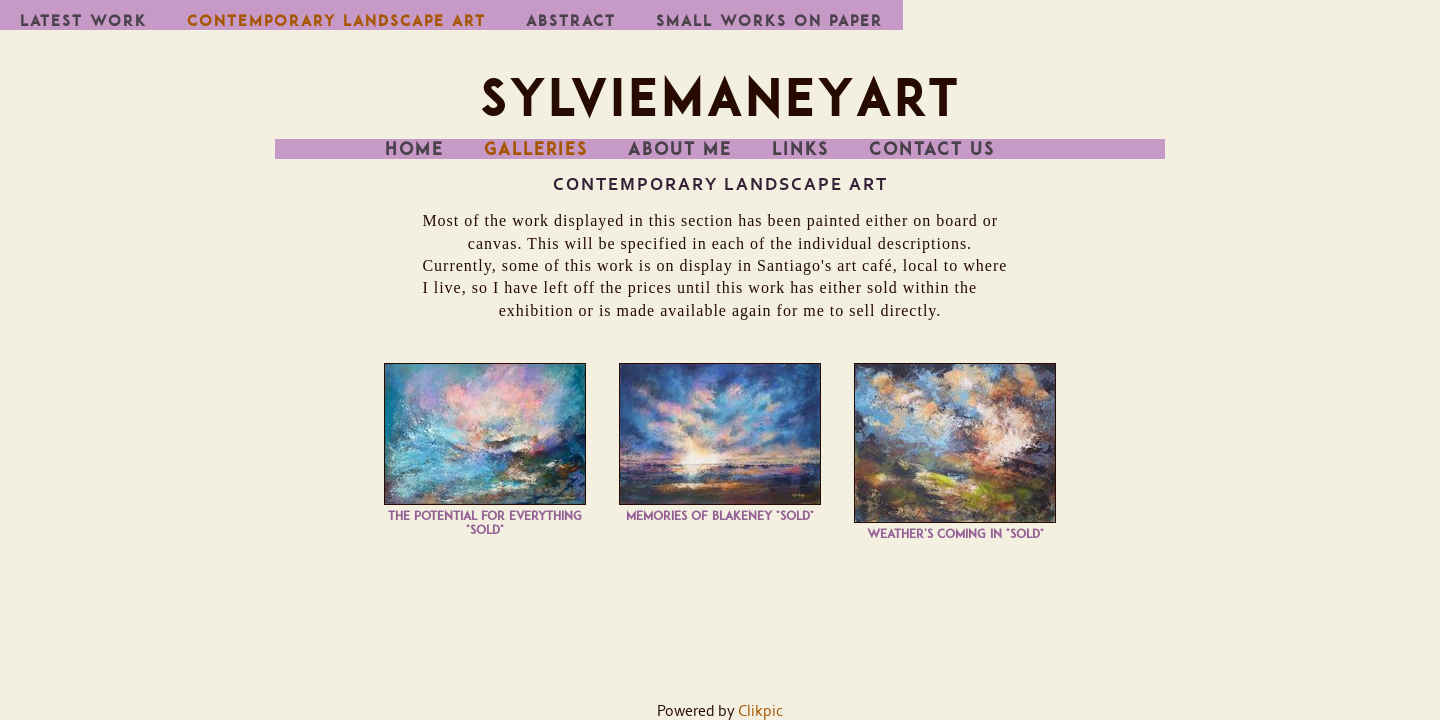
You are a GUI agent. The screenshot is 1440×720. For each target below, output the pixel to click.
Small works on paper (769, 21)
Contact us (932, 149)
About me (680, 149)
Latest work (83, 21)
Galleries (536, 149)
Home (414, 149)
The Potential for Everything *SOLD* (485, 523)
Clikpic (760, 711)
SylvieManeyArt (720, 98)
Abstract (571, 21)
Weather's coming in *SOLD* (955, 534)
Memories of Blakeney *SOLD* (720, 516)
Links (800, 149)
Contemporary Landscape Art (336, 21)
